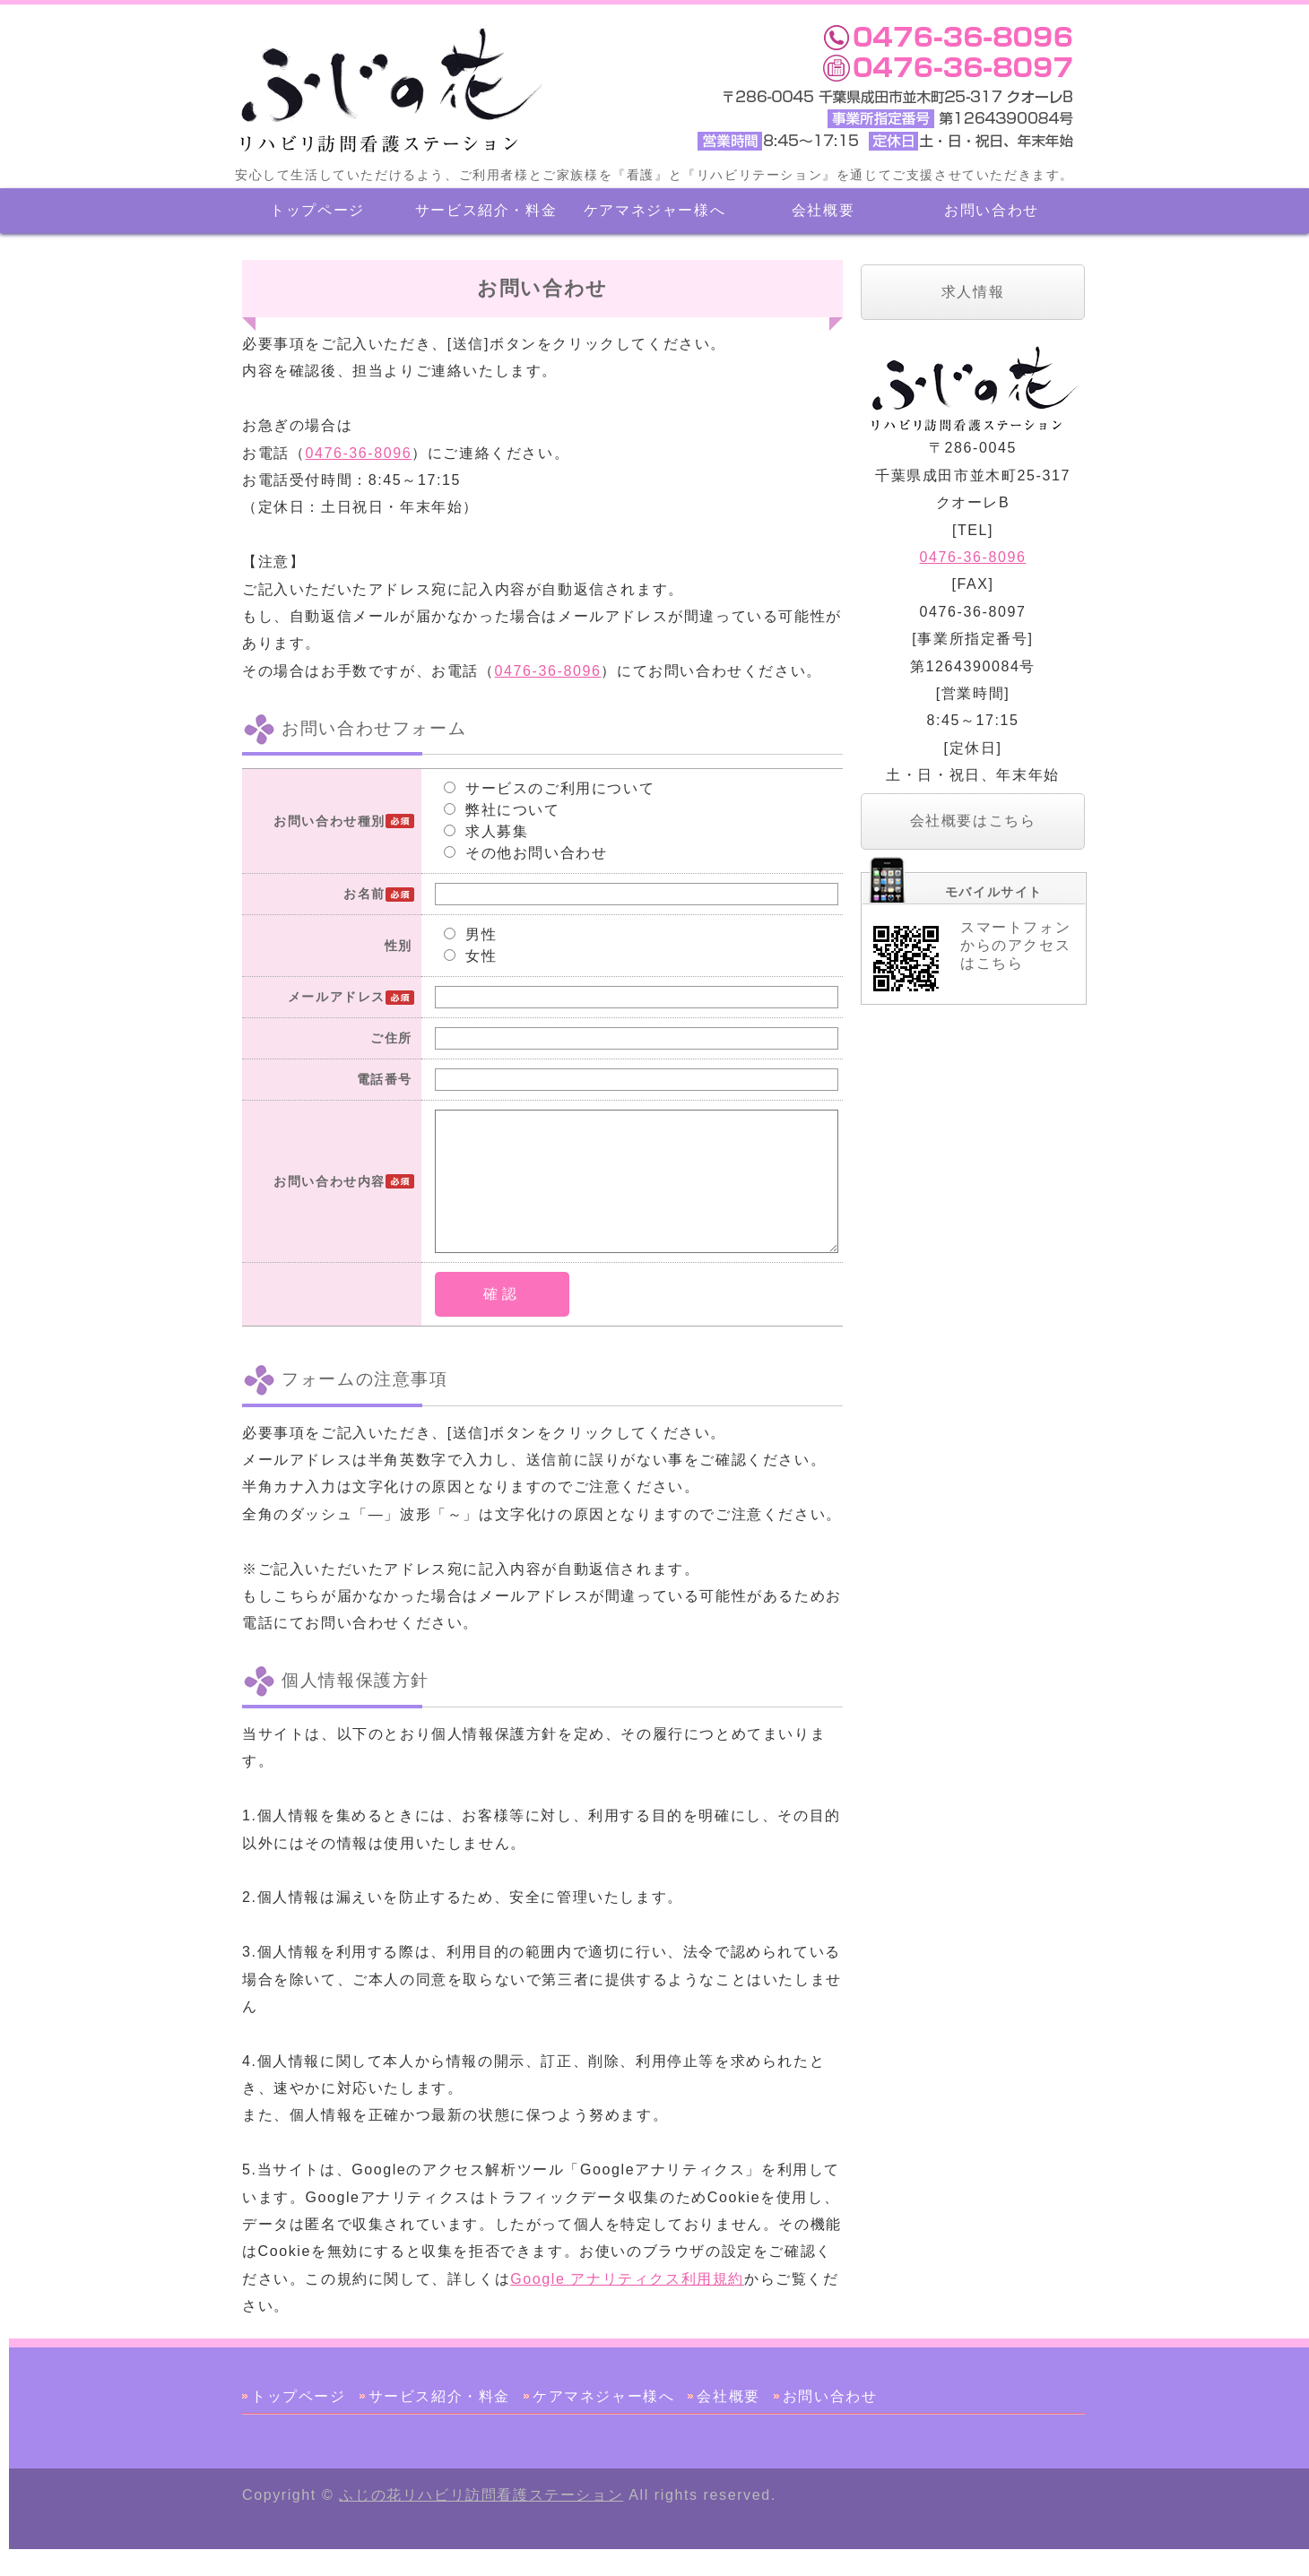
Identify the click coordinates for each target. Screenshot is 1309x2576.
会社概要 (823, 210)
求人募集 (486, 831)
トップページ (317, 210)
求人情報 (972, 291)
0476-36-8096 (358, 453)
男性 (470, 934)
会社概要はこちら (973, 820)
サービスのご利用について (549, 788)
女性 (470, 956)
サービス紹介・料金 (486, 210)
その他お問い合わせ (525, 852)
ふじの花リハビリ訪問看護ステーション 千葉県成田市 (387, 89)
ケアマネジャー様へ (654, 210)
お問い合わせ (991, 210)
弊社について (502, 809)
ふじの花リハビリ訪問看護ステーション (481, 2521)
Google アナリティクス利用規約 (627, 2305)
